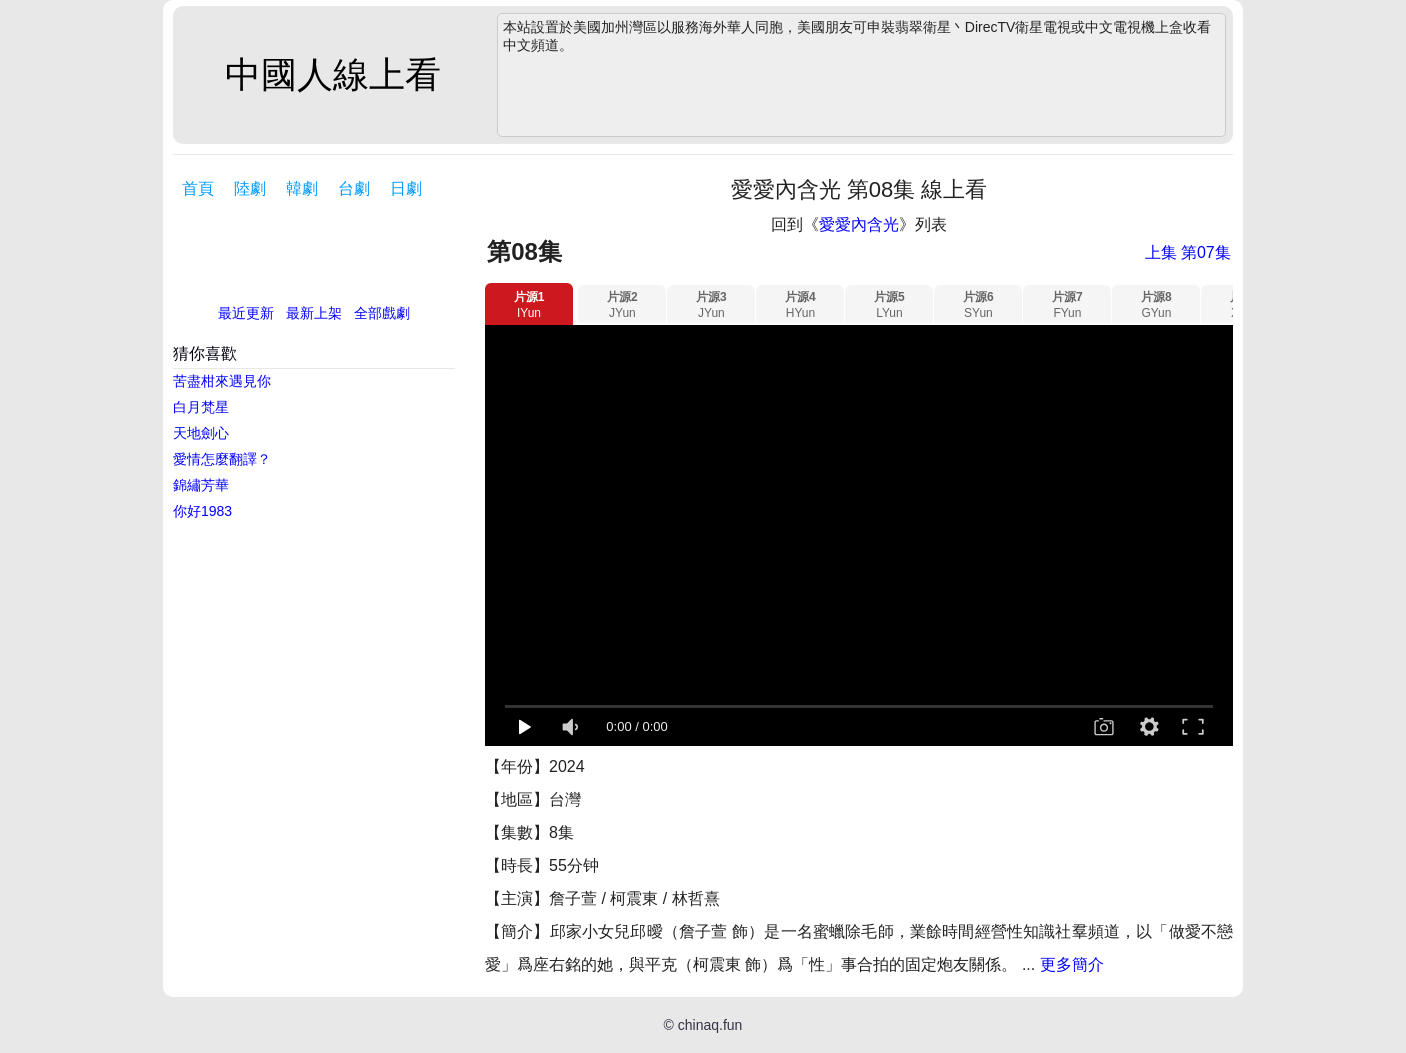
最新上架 (314, 313)
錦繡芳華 (201, 485)
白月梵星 (201, 407)
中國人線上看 (333, 74)
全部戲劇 (382, 313)
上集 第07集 (1188, 252)
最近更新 (246, 313)
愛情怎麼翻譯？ (222, 459)
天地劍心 (201, 433)
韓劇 (302, 188)
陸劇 (250, 188)
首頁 (198, 188)
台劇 (354, 188)
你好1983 (202, 511)
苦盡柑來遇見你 (222, 381)
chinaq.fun (710, 1025)
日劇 (406, 188)
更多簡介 (1072, 964)
